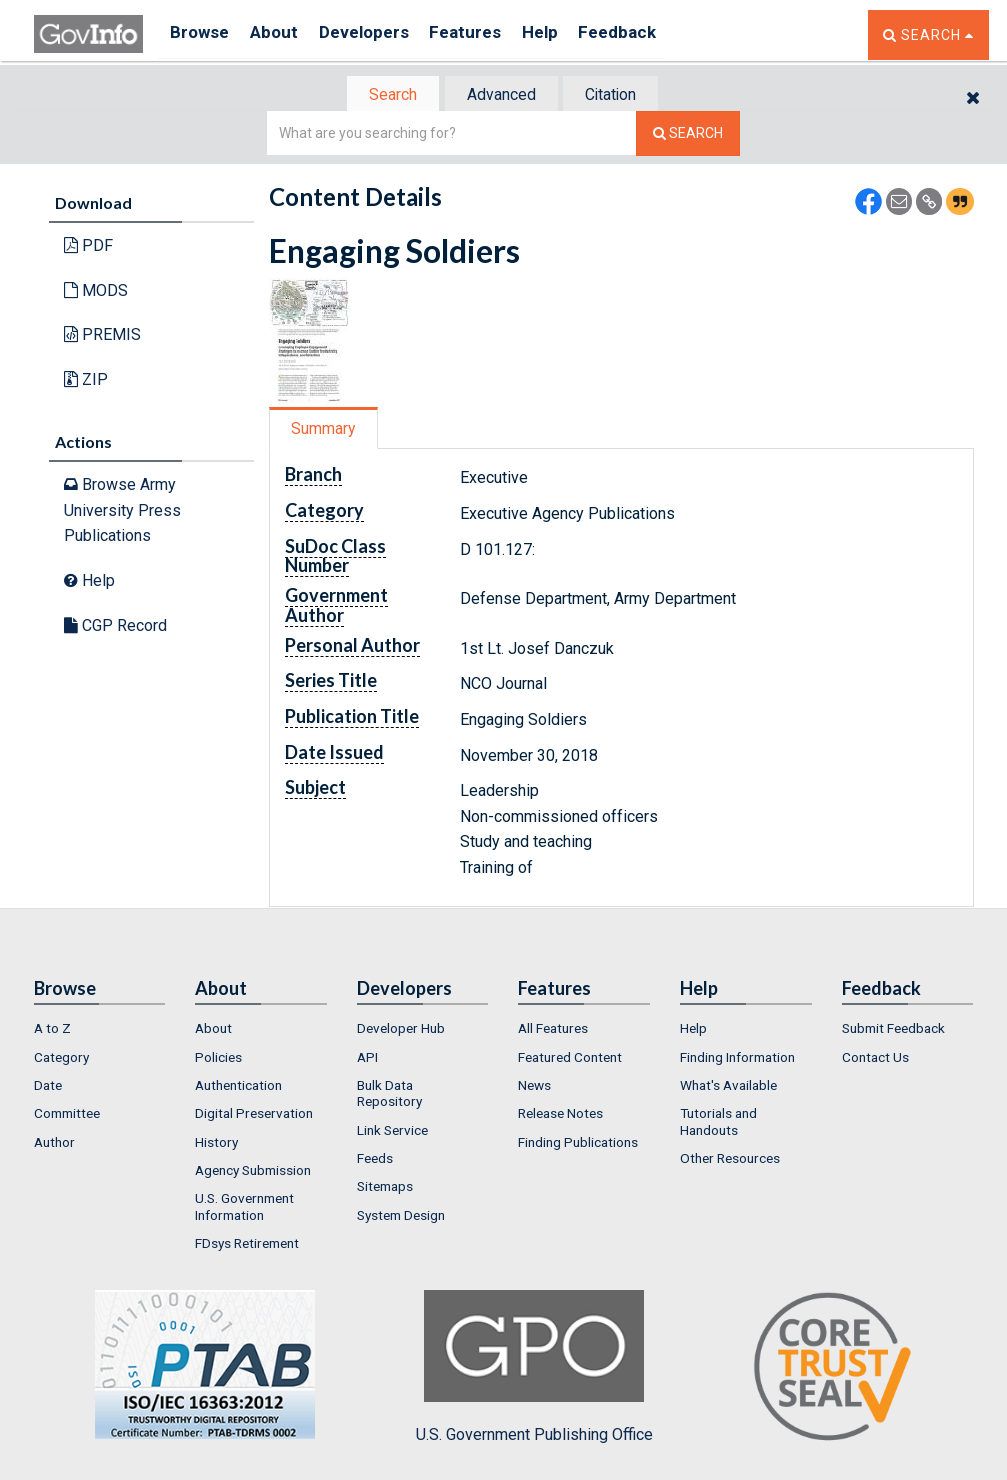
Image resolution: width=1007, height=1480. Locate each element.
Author (54, 1144)
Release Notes (560, 1116)
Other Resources (730, 1160)
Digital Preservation (254, 1116)
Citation (619, 95)
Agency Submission (253, 1172)
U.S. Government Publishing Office (534, 1369)
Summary (327, 430)
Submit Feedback (893, 1031)
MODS (96, 292)
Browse (202, 34)
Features (489, 34)
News (534, 1087)
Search (384, 95)
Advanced (500, 95)
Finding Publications (578, 1144)
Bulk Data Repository (389, 1095)
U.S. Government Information (244, 1208)
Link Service (392, 1132)
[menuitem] (100, 1031)
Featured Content (570, 1059)
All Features (553, 1031)
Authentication (238, 1087)
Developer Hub (401, 1031)
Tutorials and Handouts (718, 1124)
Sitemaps (385, 1188)
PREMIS (102, 336)
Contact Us (875, 1059)
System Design (401, 1217)
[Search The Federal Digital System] (688, 135)
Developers (380, 34)
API (367, 1059)
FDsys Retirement (247, 1245)
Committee (67, 1116)
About (283, 34)
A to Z (52, 1031)
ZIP (86, 381)
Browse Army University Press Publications (122, 512)
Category (61, 1059)
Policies (218, 1059)
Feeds (375, 1160)
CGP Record (115, 626)
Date (48, 1087)
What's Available (728, 1087)
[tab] (385, 95)
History (216, 1144)
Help (571, 34)
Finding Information (737, 1059)
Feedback (655, 34)
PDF (88, 247)
